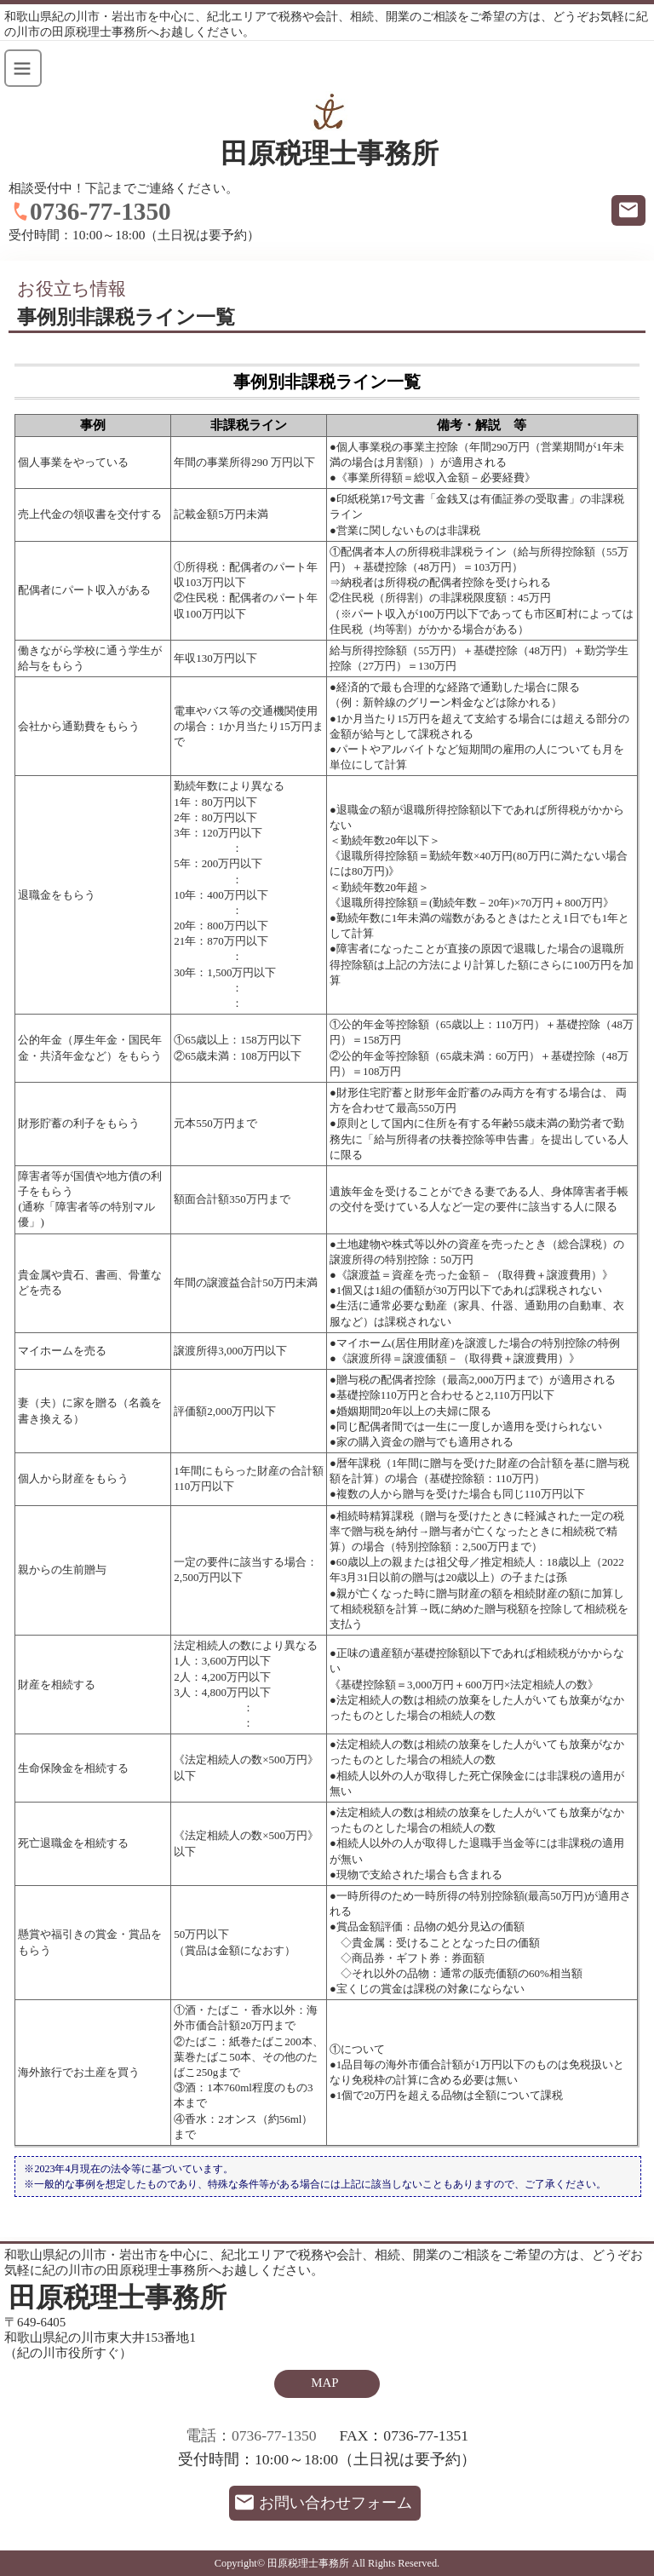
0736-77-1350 (100, 211)
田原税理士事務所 (330, 154)
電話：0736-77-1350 (251, 2435)
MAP (324, 2382)
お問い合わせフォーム (335, 2502)
